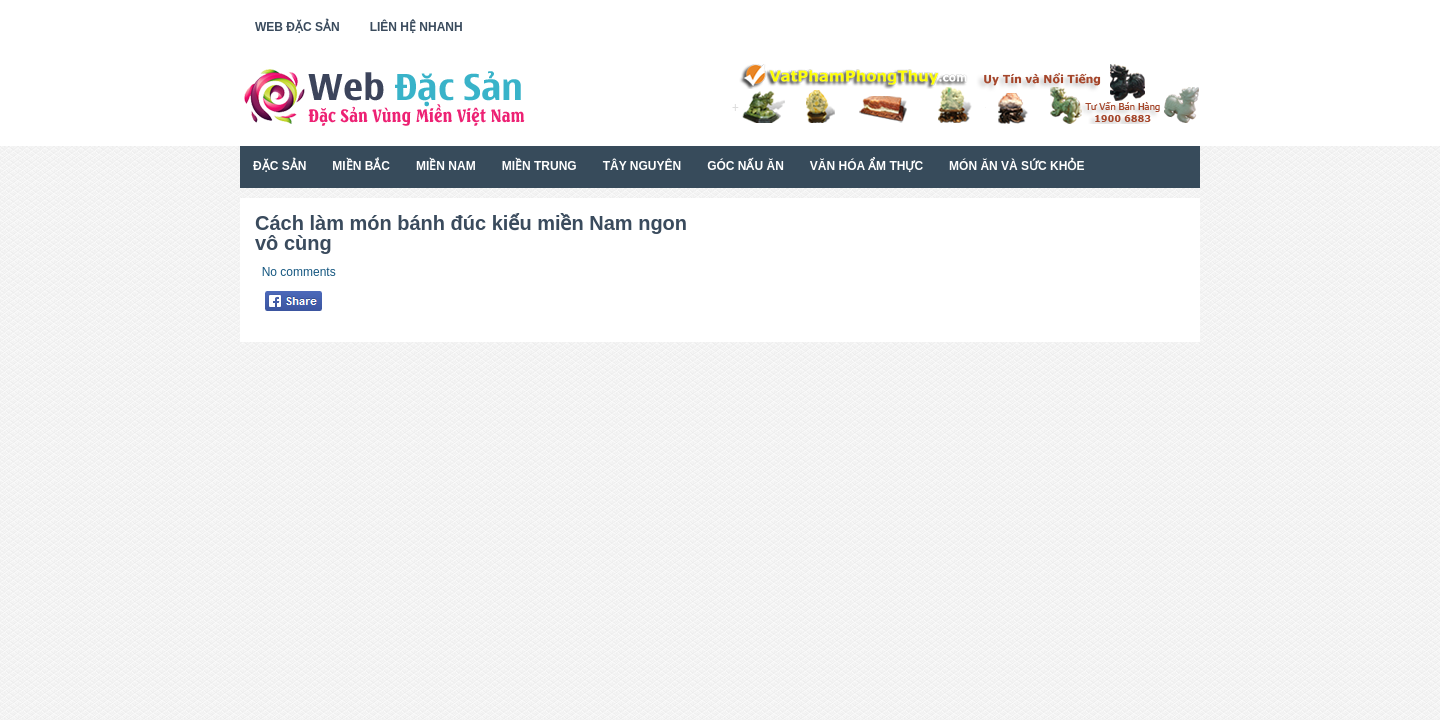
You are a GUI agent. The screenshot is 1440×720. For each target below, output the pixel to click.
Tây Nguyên (642, 166)
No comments (299, 272)
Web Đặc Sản (297, 27)
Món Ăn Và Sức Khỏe (1016, 166)
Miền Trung (539, 166)
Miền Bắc (361, 166)
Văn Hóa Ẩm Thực (866, 166)
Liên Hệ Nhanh (416, 27)
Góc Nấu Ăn (745, 166)
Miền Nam (446, 166)
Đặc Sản (279, 166)
